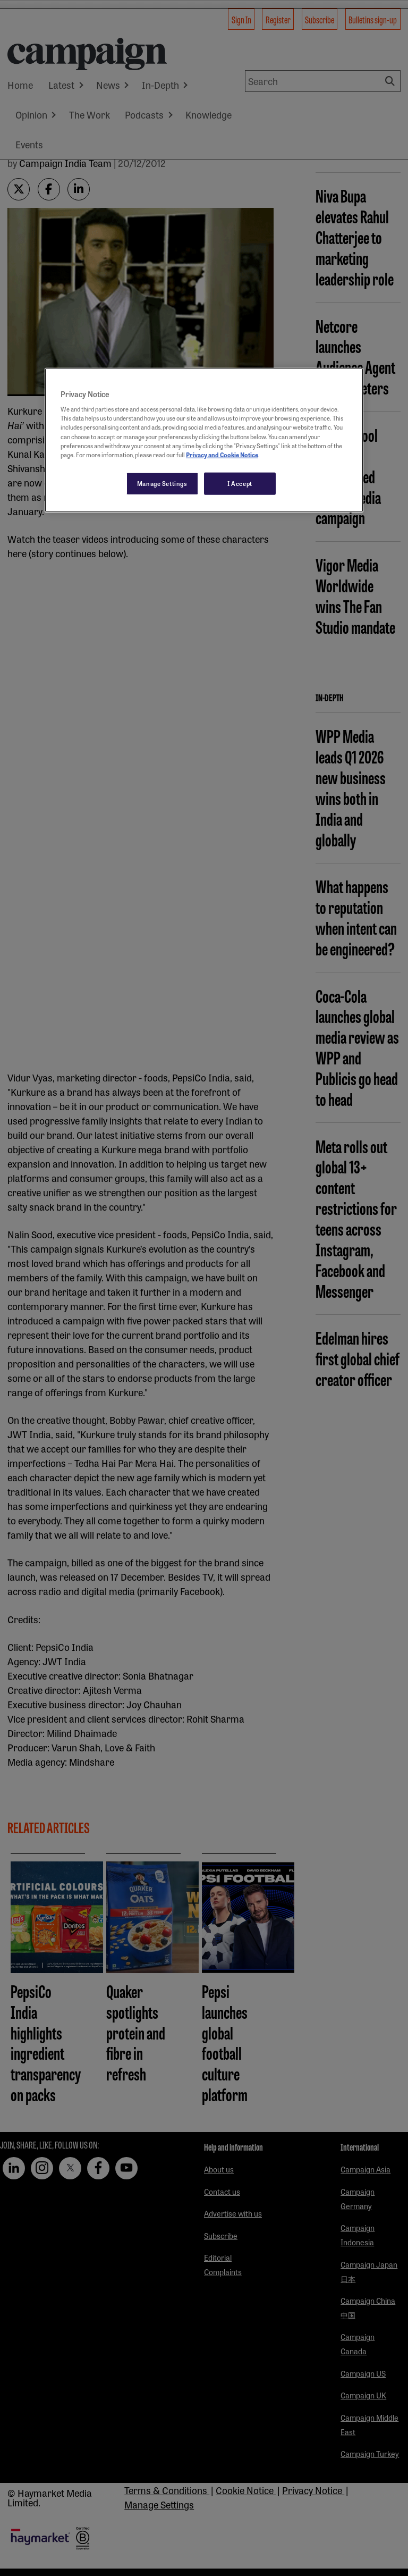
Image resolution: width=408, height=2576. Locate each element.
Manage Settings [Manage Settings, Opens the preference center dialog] (162, 483)
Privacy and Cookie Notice (222, 454)
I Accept (239, 483)
